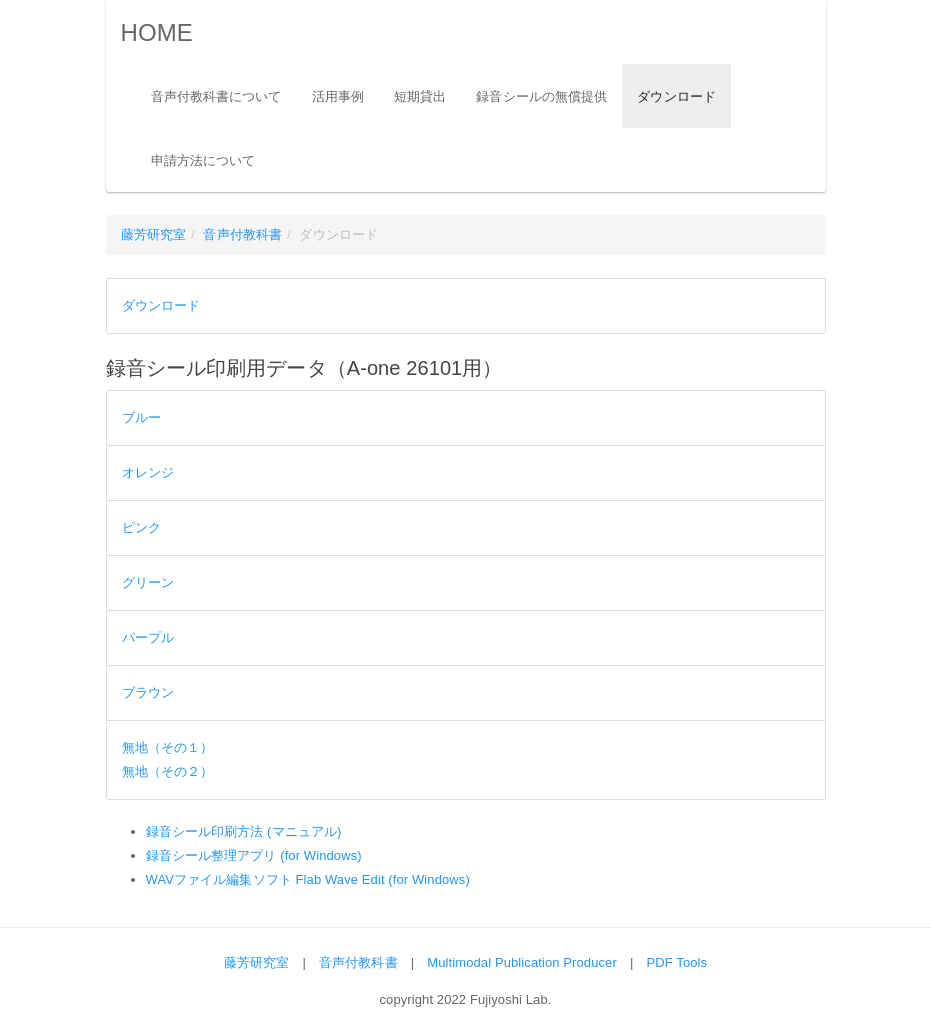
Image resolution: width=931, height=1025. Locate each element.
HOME (157, 32)
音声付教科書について (216, 96)
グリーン (148, 582)
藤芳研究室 (154, 234)
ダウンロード (676, 96)
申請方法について (203, 160)
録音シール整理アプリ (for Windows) (254, 855)
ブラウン (148, 692)
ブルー (141, 417)
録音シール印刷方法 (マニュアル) (244, 831)
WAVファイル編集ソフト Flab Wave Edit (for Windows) (308, 879)
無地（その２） (168, 771)
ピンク (141, 527)
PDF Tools (677, 962)
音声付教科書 (242, 234)
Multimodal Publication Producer (522, 962)
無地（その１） (168, 747)
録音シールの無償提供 (541, 96)
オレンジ (148, 472)
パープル (148, 637)
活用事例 (338, 96)
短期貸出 (420, 96)
